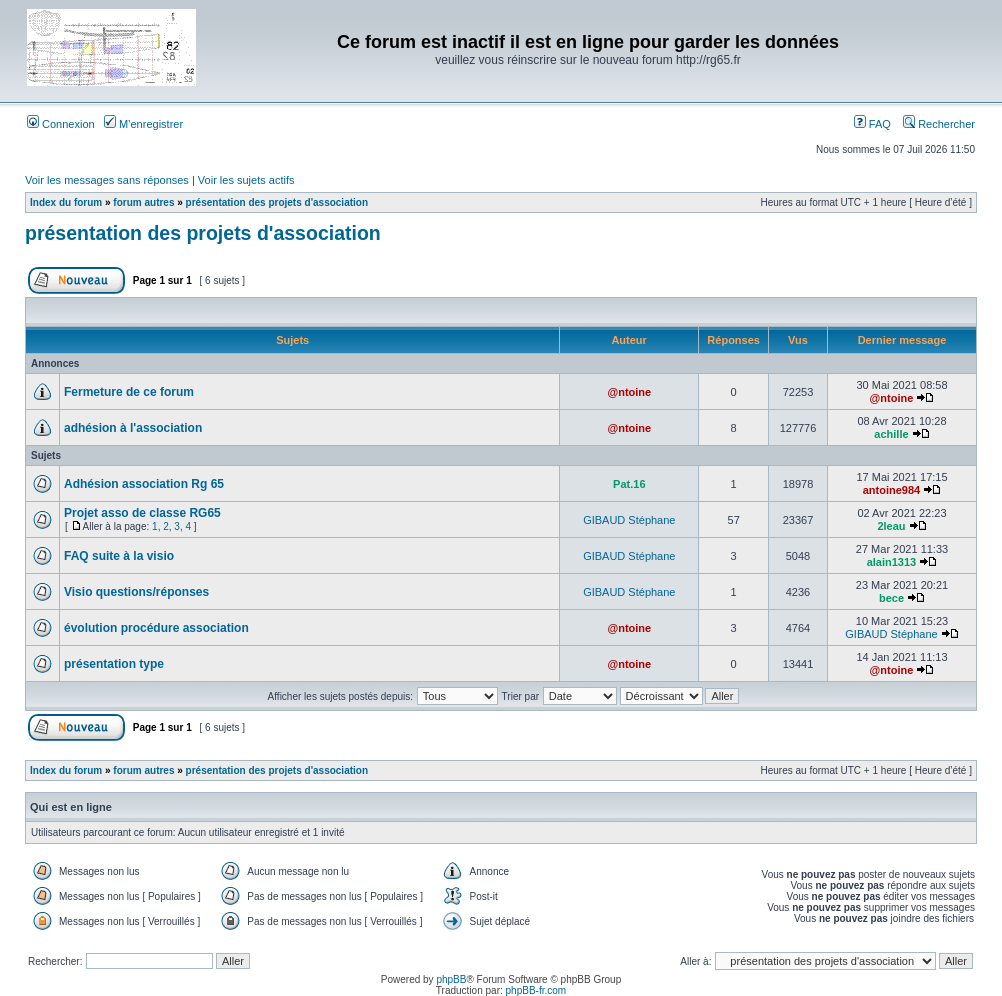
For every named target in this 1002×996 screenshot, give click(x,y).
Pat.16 (629, 484)
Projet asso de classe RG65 (142, 513)
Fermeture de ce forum (129, 392)
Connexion (61, 124)
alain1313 (892, 562)
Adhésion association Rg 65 (144, 484)
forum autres (143, 202)
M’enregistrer (143, 124)
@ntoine (629, 392)
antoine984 (891, 490)
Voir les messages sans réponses (107, 180)
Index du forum (66, 202)
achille (891, 434)
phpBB (451, 979)
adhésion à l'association (133, 428)
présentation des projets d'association (277, 202)
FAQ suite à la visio (119, 556)
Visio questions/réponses (136, 592)
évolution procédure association (156, 628)
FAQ (872, 124)
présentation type (114, 664)
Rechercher (939, 124)
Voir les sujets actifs (246, 180)
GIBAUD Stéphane (629, 520)
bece (891, 598)
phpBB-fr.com (536, 990)
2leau (891, 526)
